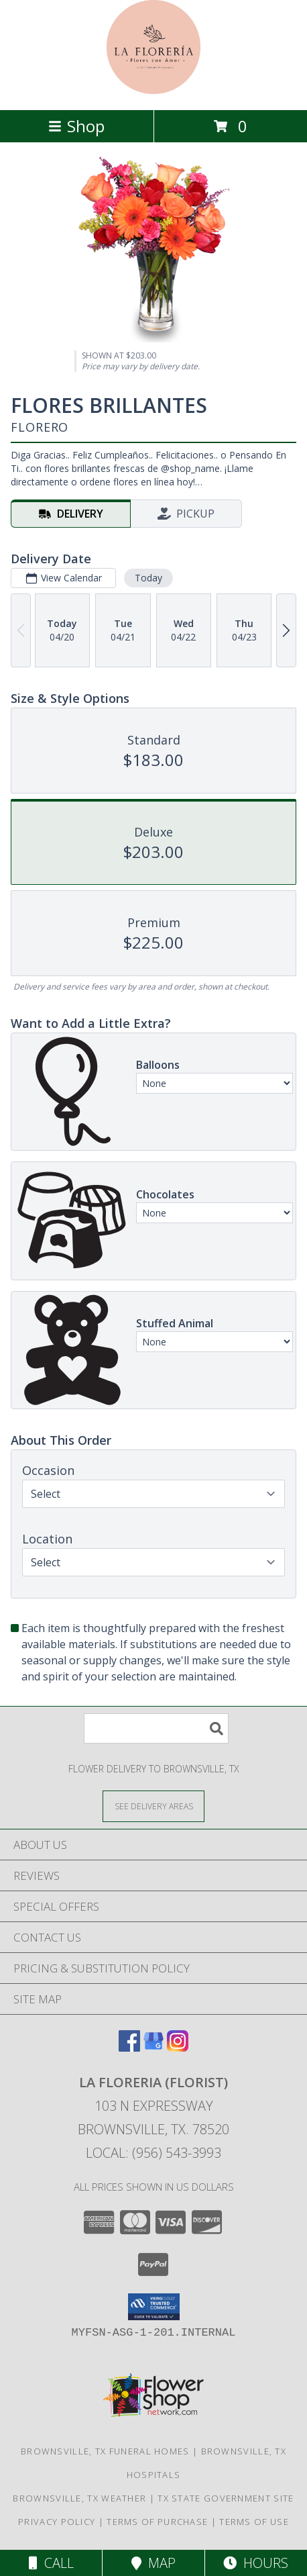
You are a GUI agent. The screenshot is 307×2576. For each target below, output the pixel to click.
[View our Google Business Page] (153, 2047)
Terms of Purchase (157, 2522)
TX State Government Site (226, 2498)
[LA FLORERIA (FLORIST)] (153, 90)
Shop (76, 126)
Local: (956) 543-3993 (153, 2153)
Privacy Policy (56, 2522)
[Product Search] (156, 1728)
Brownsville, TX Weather (79, 2498)
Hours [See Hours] (255, 2563)
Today (148, 577)
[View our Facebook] (129, 2047)
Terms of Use (254, 2522)
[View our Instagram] (177, 2047)
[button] (154, 2306)
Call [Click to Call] (51, 2563)
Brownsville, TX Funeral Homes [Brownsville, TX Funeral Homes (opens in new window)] (105, 2451)
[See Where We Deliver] (153, 1805)
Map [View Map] (153, 2563)
